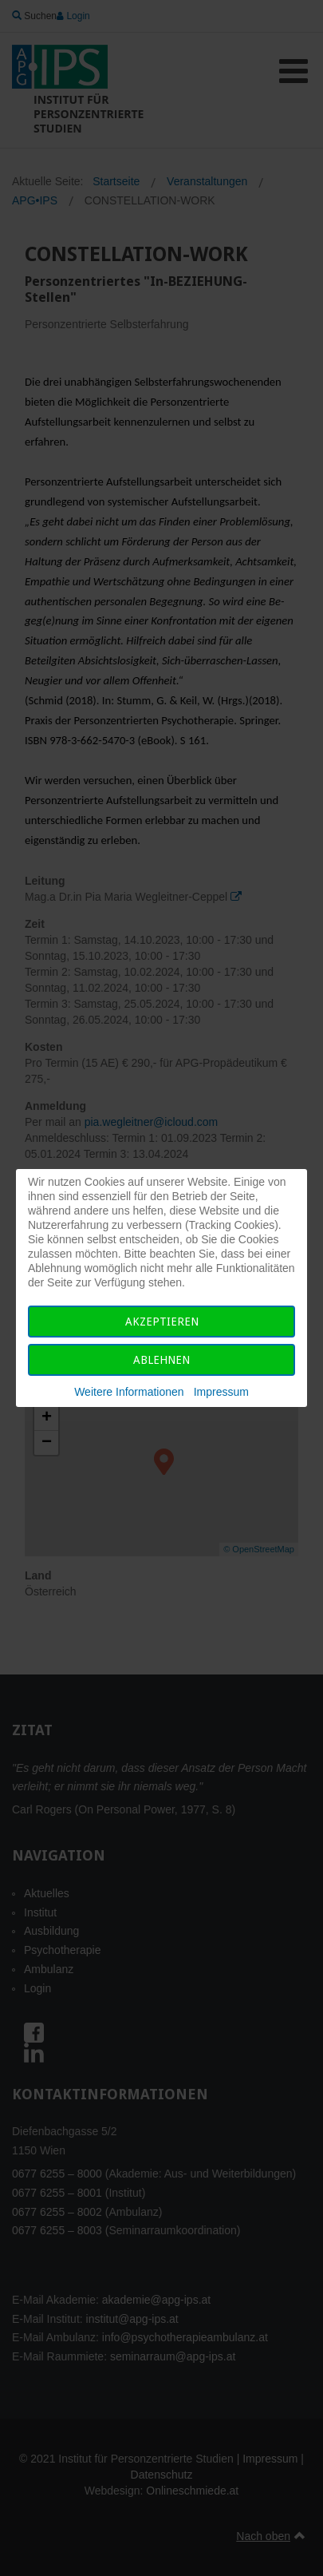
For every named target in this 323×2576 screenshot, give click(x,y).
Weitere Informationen (128, 1391)
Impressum (221, 1391)
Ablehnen (161, 1359)
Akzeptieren (162, 1321)
